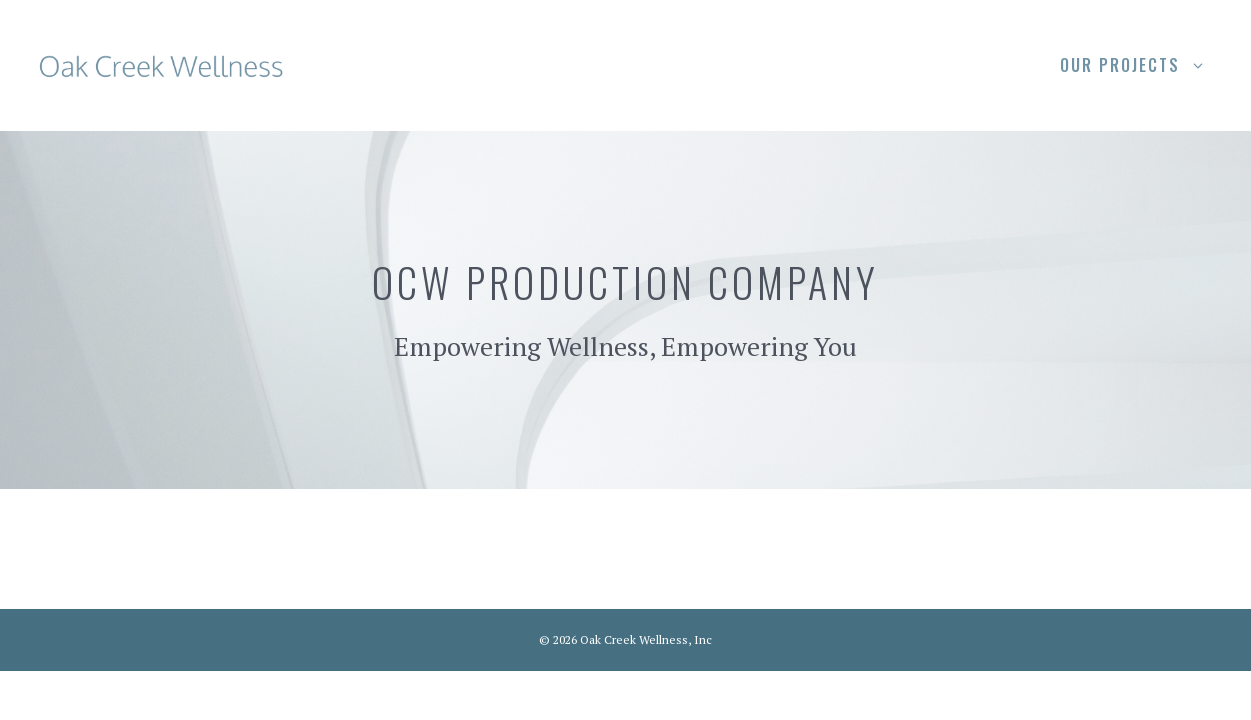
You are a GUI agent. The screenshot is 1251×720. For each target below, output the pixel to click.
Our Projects (1143, 65)
